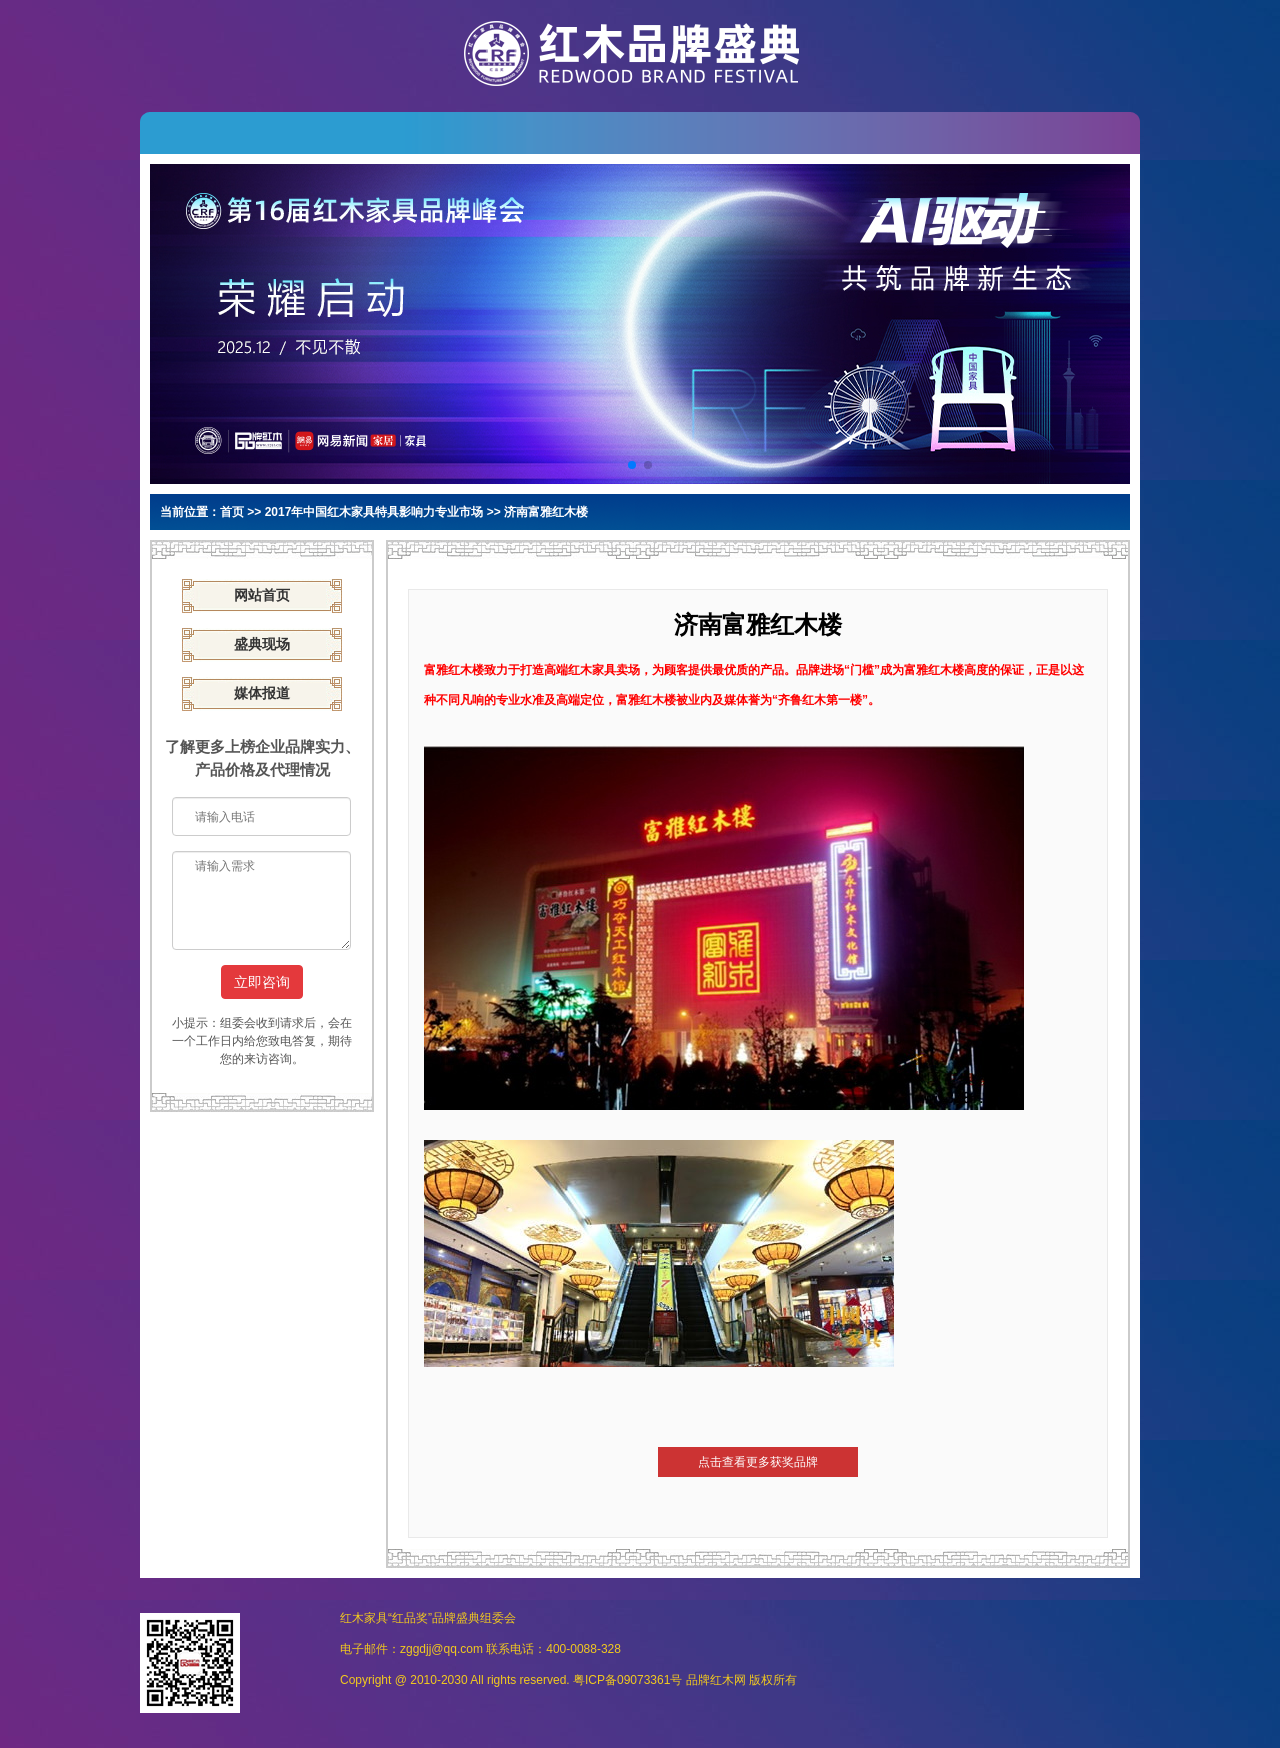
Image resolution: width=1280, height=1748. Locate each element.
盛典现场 (262, 644)
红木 (722, 1680)
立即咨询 (262, 982)
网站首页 (262, 595)
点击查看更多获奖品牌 (758, 1462)
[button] (632, 465)
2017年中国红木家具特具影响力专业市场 (374, 512)
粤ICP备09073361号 (627, 1680)
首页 (232, 512)
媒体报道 (262, 693)
